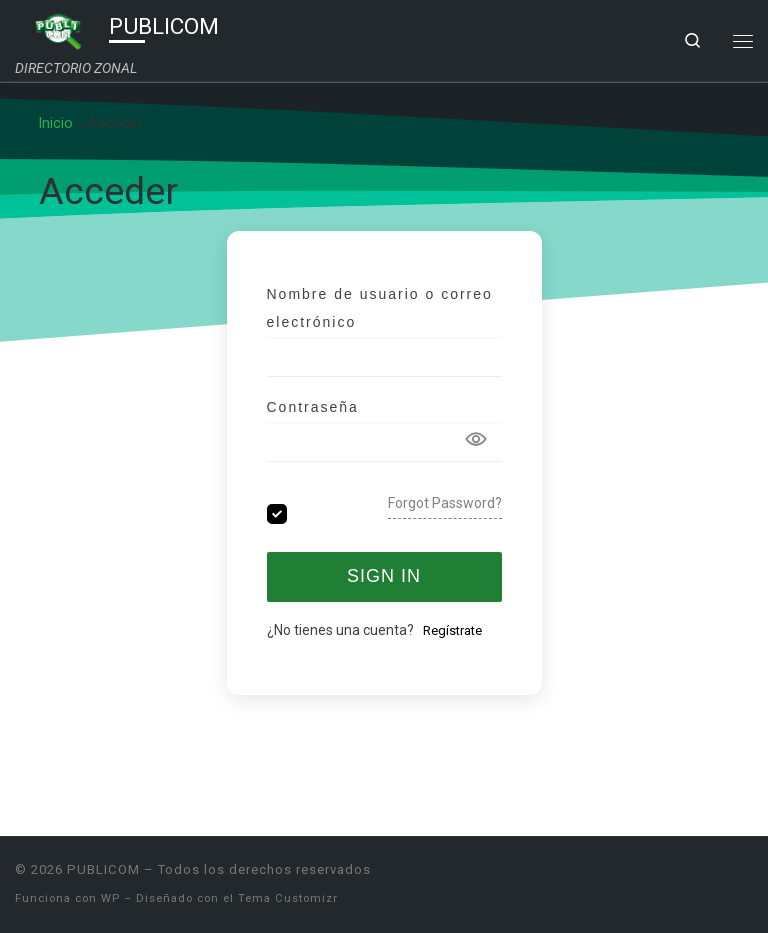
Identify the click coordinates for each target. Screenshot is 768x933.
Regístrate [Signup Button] (452, 630)
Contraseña (313, 407)
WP (110, 898)
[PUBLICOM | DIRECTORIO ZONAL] (58, 29)
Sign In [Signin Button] (384, 576)
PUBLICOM (103, 869)
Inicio (56, 123)
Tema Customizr (288, 898)
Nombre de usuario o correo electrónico (380, 308)
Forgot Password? (445, 503)
